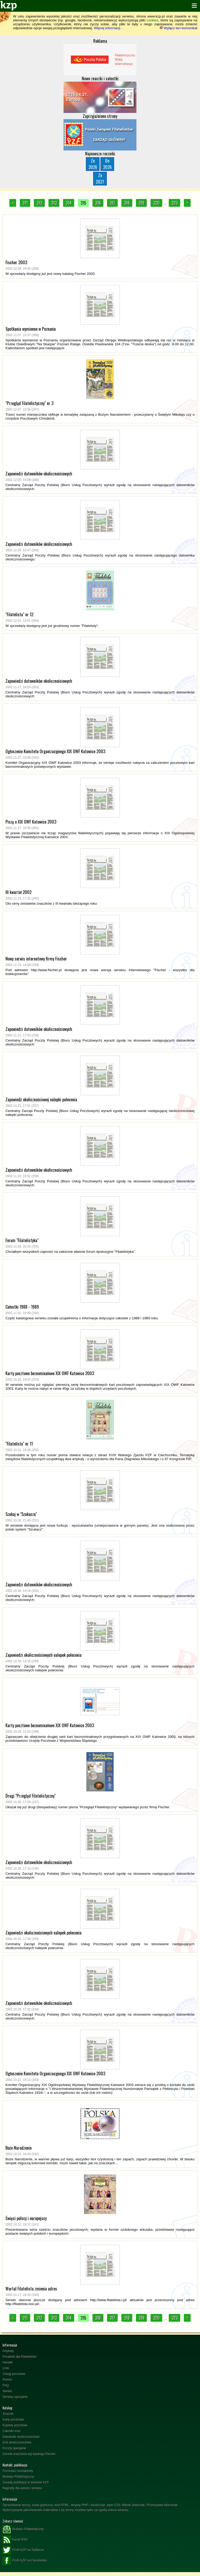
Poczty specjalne (14, 2448)
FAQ (6, 2385)
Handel (7, 2362)
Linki (6, 2368)
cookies (152, 20)
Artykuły (8, 2351)
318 (127, 203)
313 (54, 203)
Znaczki (8, 2414)
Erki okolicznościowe (17, 2442)
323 (174, 203)
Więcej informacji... (108, 28)
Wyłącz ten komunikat (178, 28)
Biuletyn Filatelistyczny (18, 2476)
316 (98, 203)
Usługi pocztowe (14, 2374)
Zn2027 (100, 178)
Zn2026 (93, 164)
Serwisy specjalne (15, 2397)
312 (39, 203)
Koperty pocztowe (15, 2425)
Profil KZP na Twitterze (23, 2550)
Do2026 (107, 164)
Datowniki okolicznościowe (21, 2437)
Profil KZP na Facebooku (25, 2560)
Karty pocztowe (13, 2419)
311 (25, 203)
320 (156, 203)
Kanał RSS (15, 2540)
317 (112, 203)
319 (141, 203)
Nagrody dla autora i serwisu (22, 2488)
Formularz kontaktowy (18, 2471)
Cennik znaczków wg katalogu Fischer (29, 2454)
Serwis (7, 2391)
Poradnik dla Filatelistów (19, 2357)
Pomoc (7, 2379)
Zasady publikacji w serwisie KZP (26, 2482)
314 (69, 203)
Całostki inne (12, 2431)
